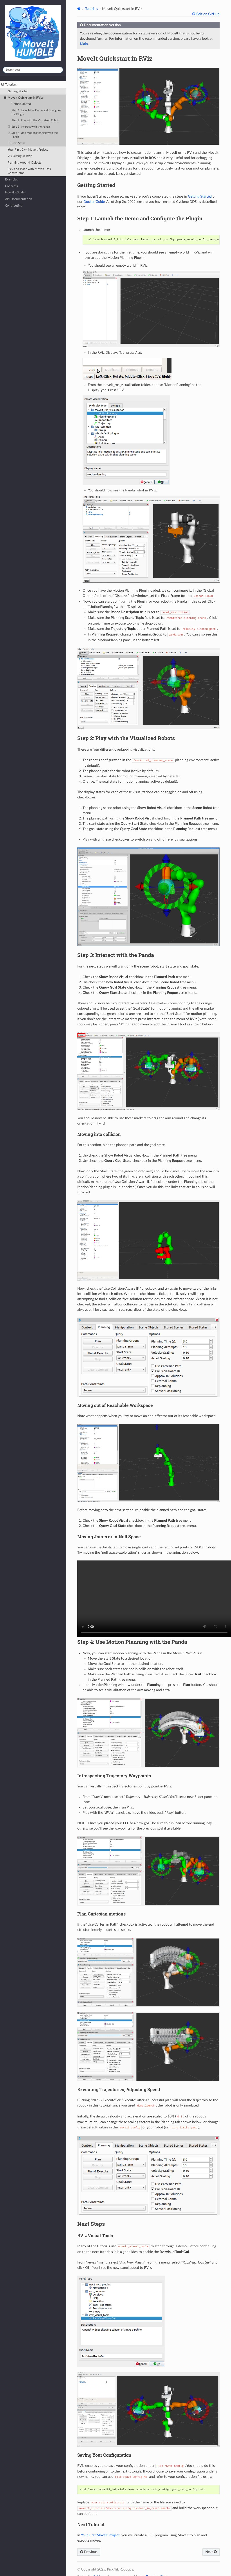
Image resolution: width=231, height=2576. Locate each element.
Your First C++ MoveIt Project (28, 149)
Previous (88, 2552)
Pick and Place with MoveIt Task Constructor (29, 171)
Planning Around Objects (24, 162)
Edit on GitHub (207, 14)
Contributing (13, 205)
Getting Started (18, 91)
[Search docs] (33, 70)
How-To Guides (15, 192)
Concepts (11, 186)
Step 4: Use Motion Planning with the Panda (33, 134)
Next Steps (16, 143)
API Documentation (18, 199)
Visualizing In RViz (20, 156)
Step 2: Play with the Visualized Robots (35, 120)
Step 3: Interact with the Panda (29, 127)
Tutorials (9, 85)
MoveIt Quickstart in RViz (23, 98)
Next (211, 2552)
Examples (11, 179)
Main (84, 44)
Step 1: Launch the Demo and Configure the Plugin (36, 112)
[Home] (79, 9)
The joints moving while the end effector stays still (154, 1598)
